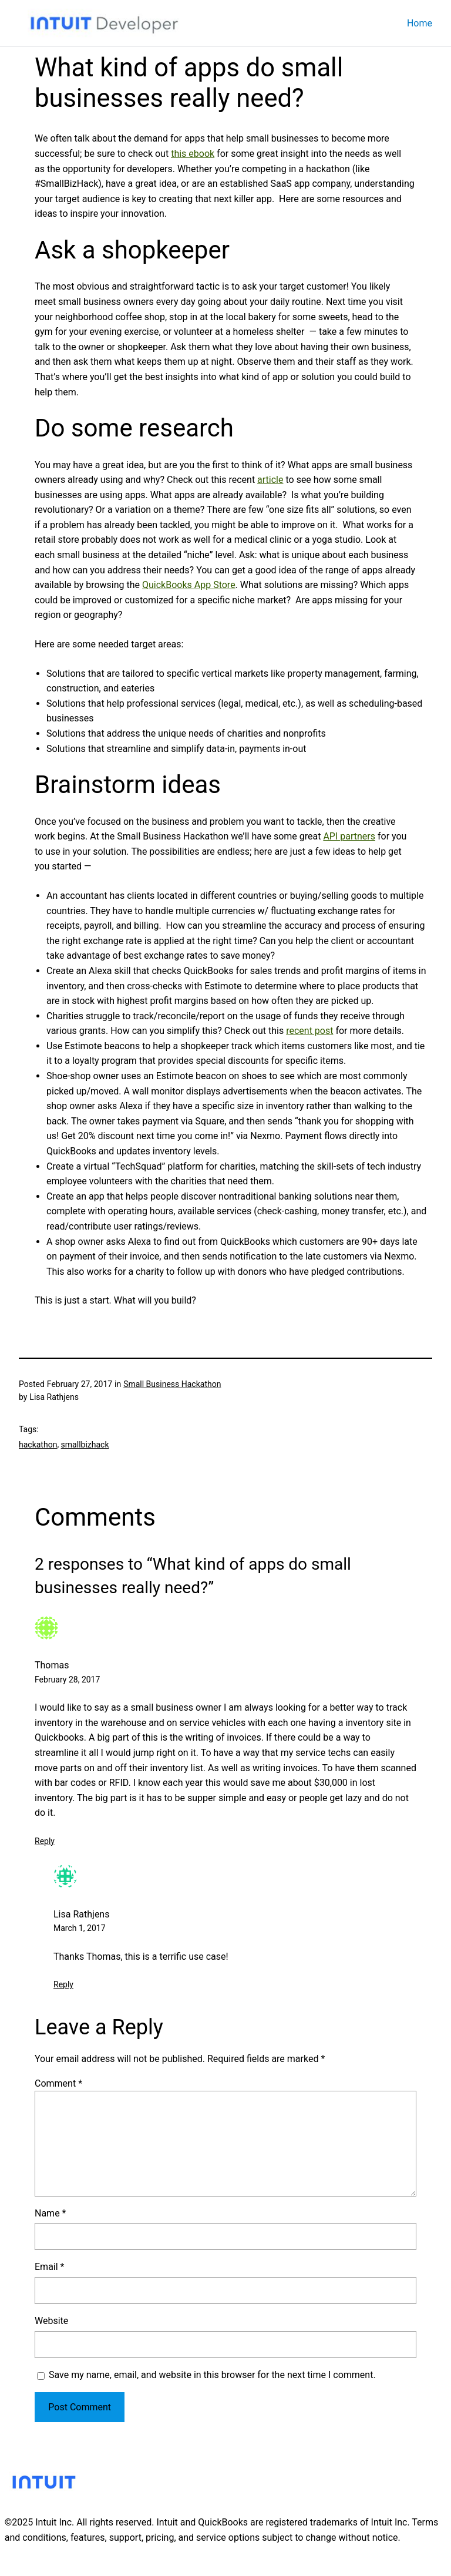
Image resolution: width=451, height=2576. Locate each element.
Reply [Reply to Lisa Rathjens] (63, 1984)
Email (49, 2266)
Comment (58, 2083)
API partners (349, 836)
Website (51, 2320)
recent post (309, 1030)
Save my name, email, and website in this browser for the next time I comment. (212, 2374)
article (270, 479)
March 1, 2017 (79, 1928)
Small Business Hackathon (172, 1384)
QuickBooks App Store (188, 584)
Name (50, 2213)
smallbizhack (85, 1444)
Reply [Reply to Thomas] (45, 1841)
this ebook (192, 153)
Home (419, 23)
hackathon (38, 1444)
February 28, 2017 (67, 1679)
